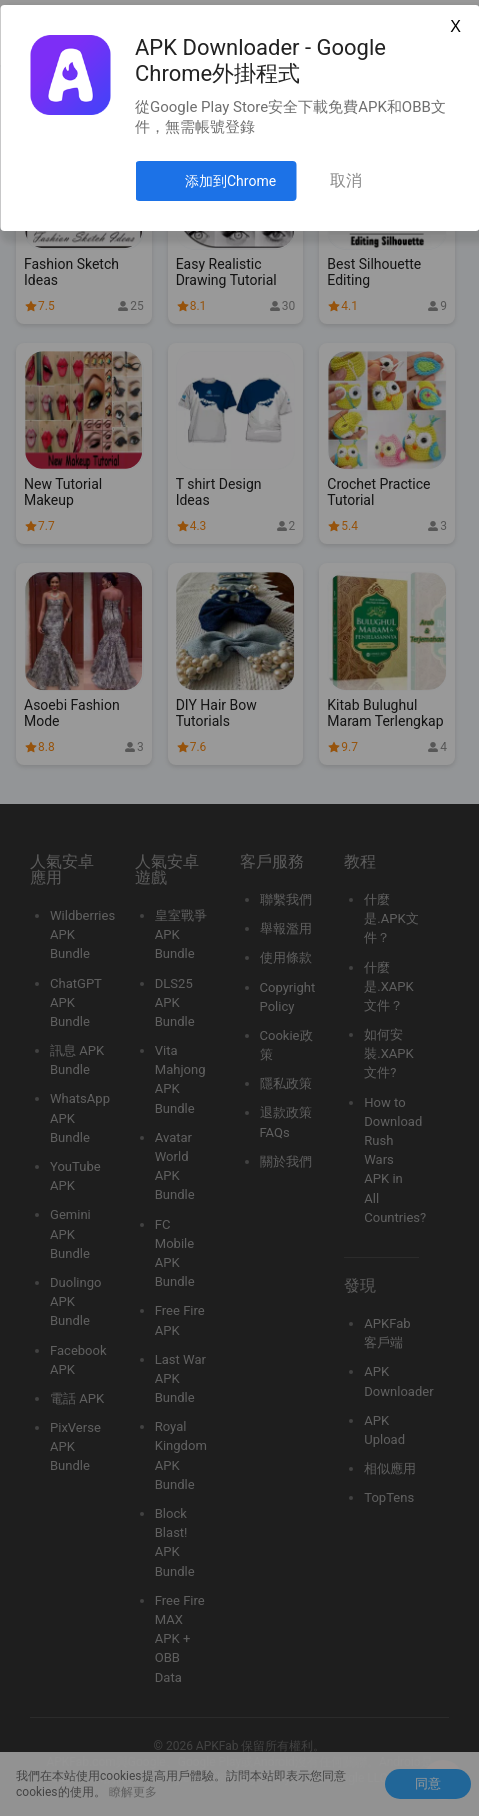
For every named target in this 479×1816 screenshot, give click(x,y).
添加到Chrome (230, 181)
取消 (346, 180)
